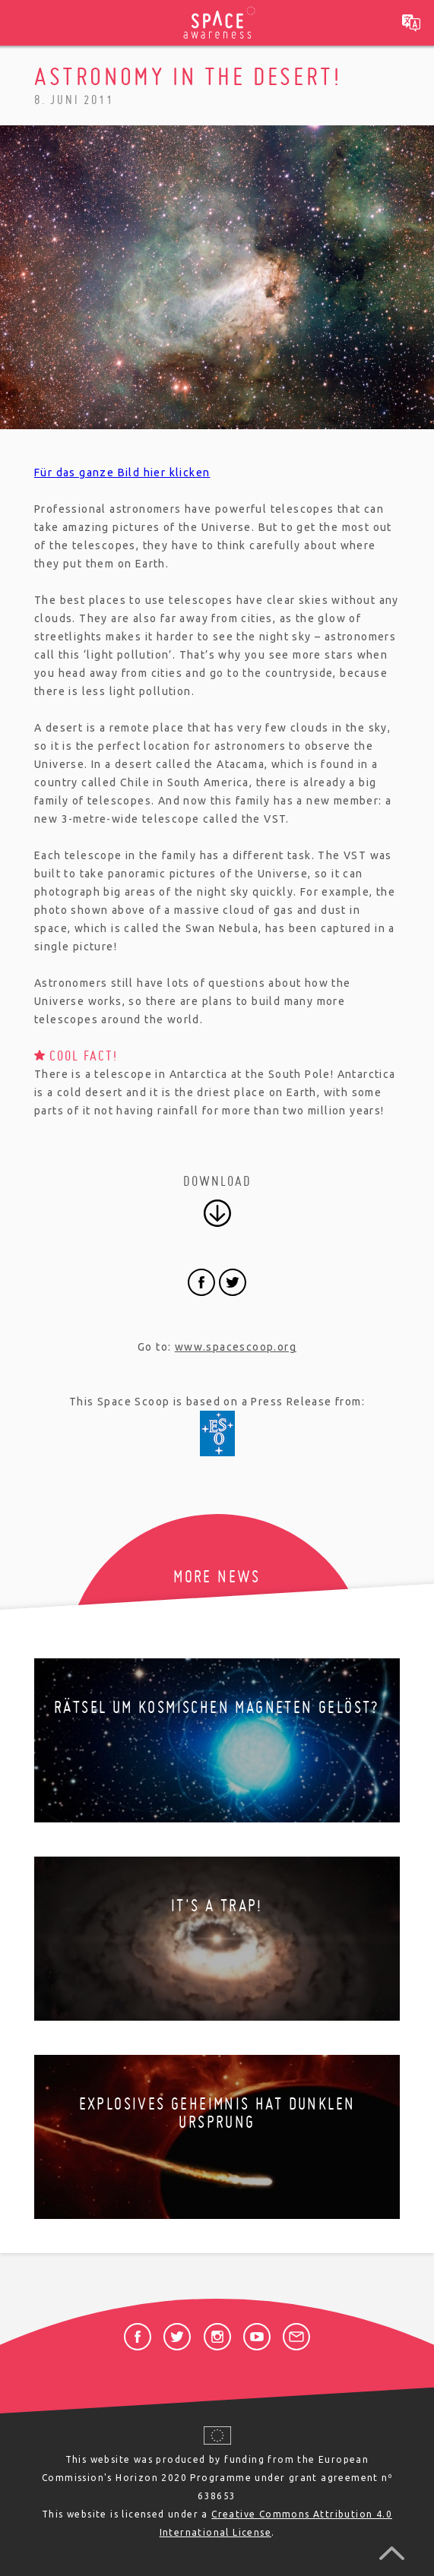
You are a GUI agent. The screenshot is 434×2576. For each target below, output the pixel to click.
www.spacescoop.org (235, 1347)
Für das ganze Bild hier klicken (122, 472)
